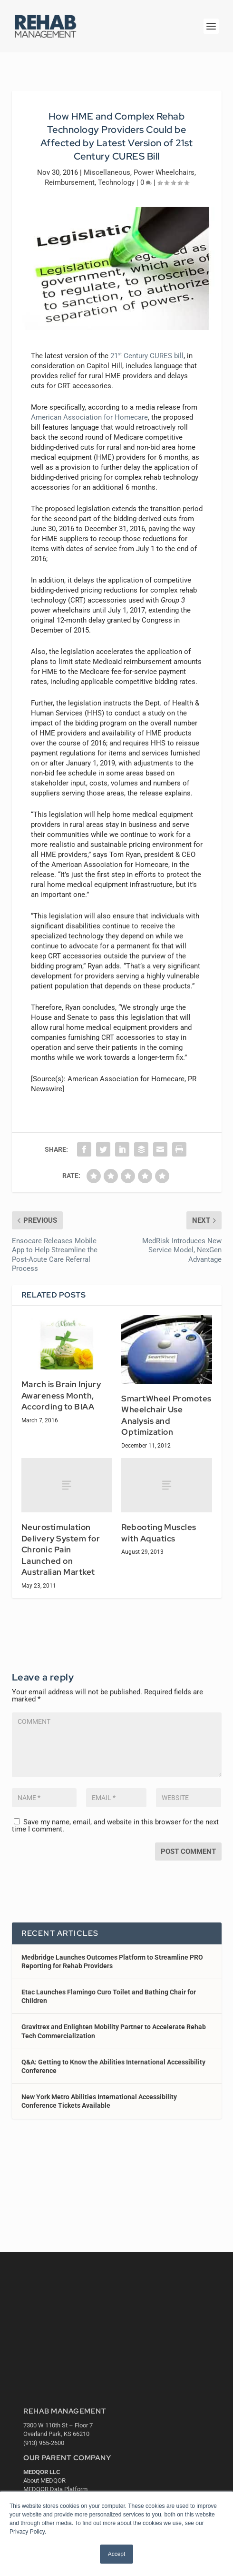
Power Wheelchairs (164, 172)
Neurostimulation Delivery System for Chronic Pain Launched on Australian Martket (60, 1549)
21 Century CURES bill (147, 356)
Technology (116, 182)
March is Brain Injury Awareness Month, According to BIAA (61, 1395)
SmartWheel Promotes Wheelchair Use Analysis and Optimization (166, 1415)
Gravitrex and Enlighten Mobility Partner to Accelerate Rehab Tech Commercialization (113, 2031)
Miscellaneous (107, 172)
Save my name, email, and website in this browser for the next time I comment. (115, 1825)
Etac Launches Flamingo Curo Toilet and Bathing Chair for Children (108, 1996)
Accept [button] (117, 2554)
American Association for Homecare (89, 417)
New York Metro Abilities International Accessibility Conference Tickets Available (99, 2101)
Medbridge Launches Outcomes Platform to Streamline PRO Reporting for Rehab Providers (112, 1961)
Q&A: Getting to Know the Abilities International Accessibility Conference (113, 2066)
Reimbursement (70, 182)
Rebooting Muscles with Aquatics (158, 1533)
